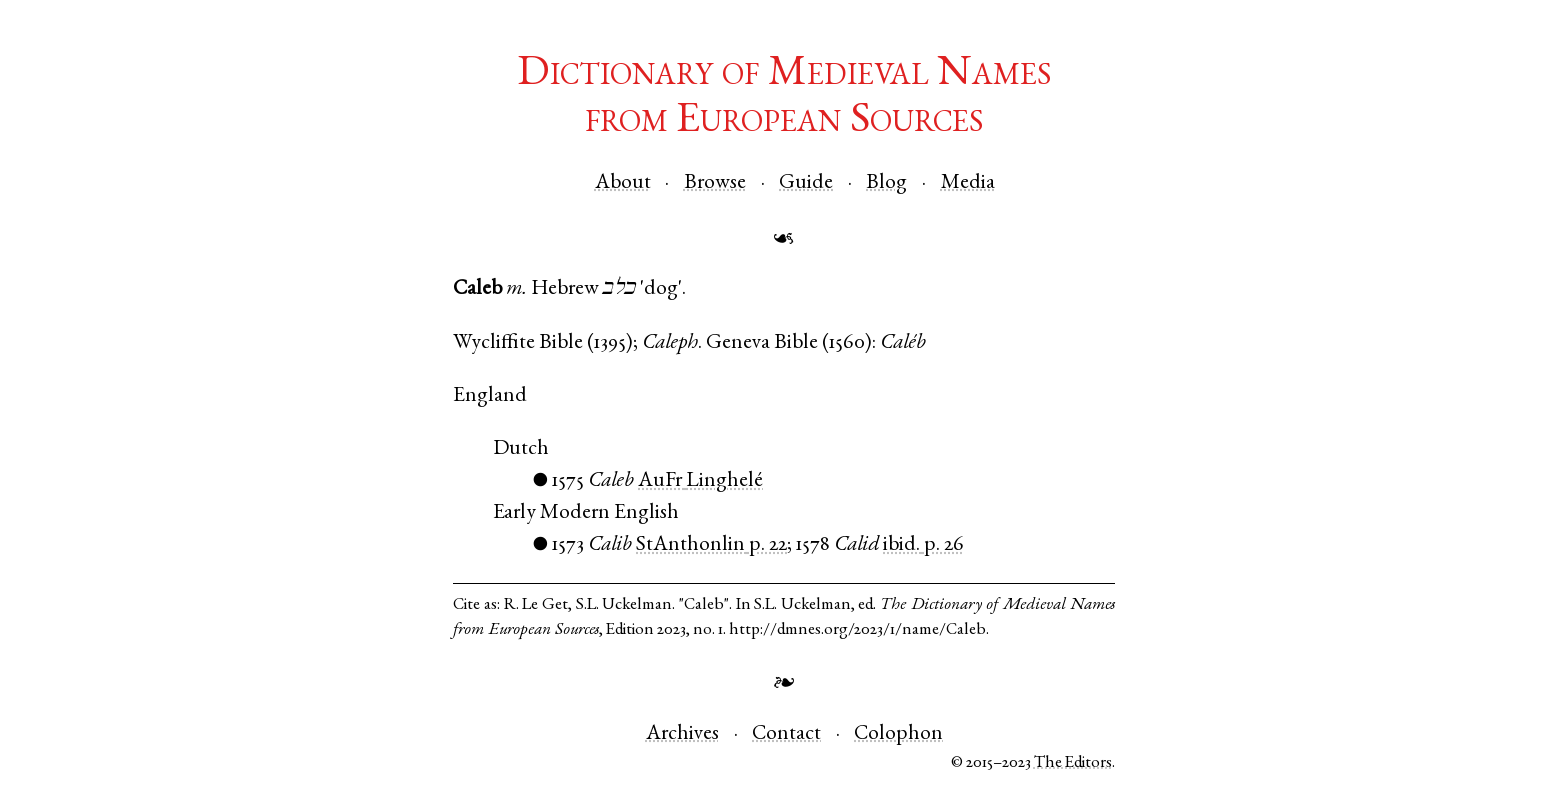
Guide (806, 183)
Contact (786, 734)
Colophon (898, 734)
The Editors (1073, 763)
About (623, 183)
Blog (886, 183)
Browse (715, 183)
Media (968, 183)
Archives (682, 734)
